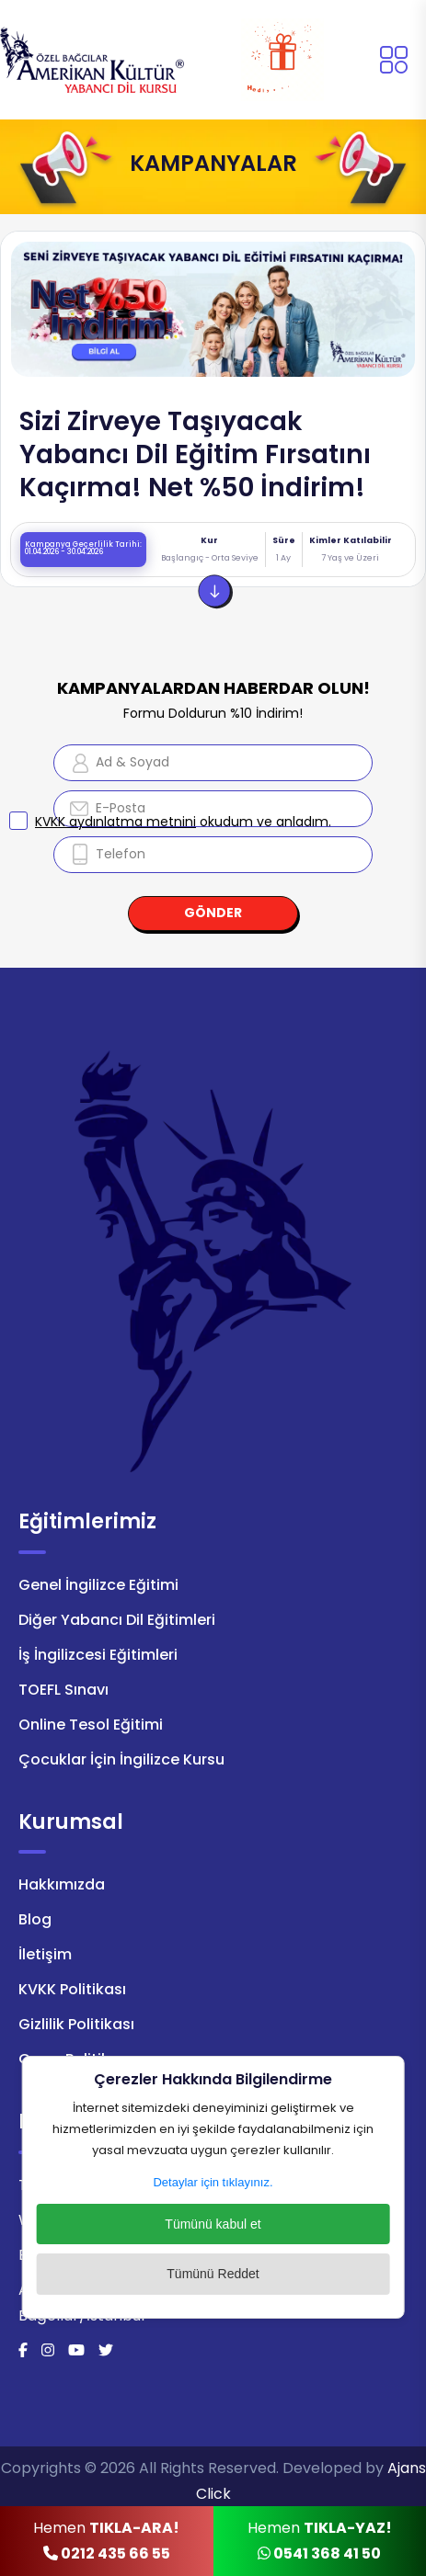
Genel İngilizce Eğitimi (98, 1584)
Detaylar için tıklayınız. (212, 2182)
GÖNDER (213, 912)
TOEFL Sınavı (63, 1689)
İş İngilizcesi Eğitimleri (98, 1654)
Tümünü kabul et (212, 2224)
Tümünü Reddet (213, 2273)
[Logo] (92, 58)
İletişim (45, 1954)
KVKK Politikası (72, 1989)
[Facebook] (23, 2350)
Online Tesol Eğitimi (90, 1724)
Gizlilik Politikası (76, 2024)
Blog (35, 1919)
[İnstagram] (47, 2350)
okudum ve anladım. (183, 821)
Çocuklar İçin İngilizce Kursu (121, 1759)
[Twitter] (105, 2350)
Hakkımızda (61, 1884)
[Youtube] (76, 2350)
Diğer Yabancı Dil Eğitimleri (116, 1619)
